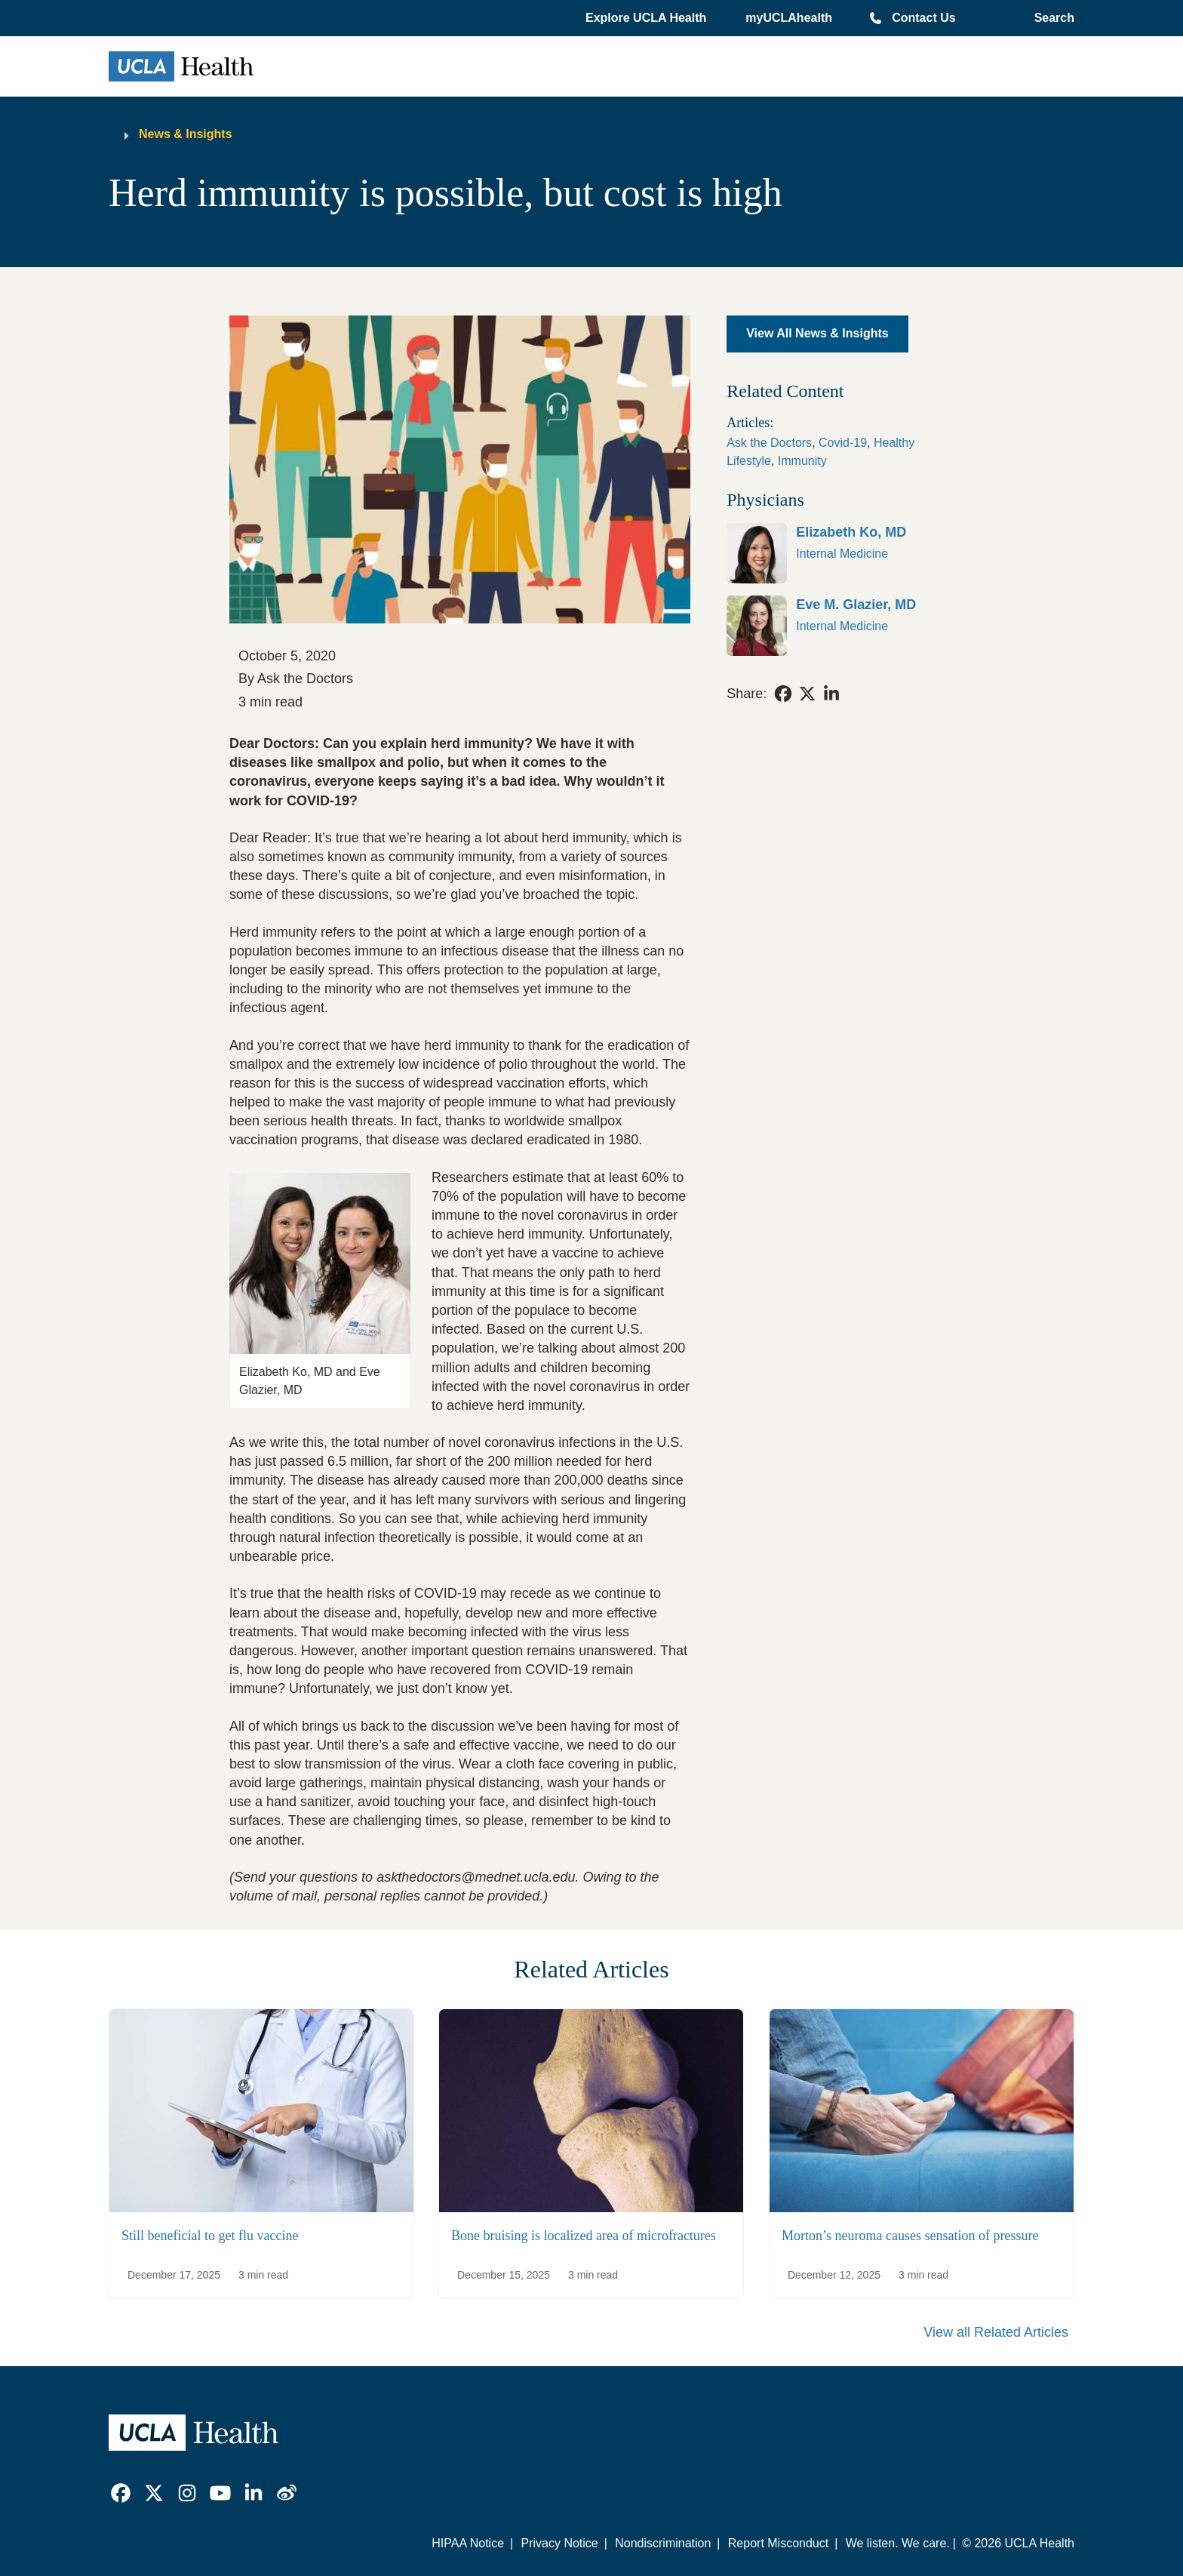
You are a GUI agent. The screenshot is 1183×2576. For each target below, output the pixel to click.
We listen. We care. (898, 2543)
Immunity (802, 460)
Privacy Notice (559, 2543)
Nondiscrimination (663, 2543)
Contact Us (923, 17)
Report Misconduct (778, 2543)
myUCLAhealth (788, 17)
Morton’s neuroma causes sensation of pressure (910, 2235)
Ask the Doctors (769, 442)
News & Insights (185, 134)
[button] (647, 18)
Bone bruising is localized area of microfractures (583, 2235)
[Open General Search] (1051, 18)
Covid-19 (843, 442)
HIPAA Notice (468, 2543)
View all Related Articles (995, 2332)
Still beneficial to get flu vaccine (209, 2235)
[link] (840, 553)
